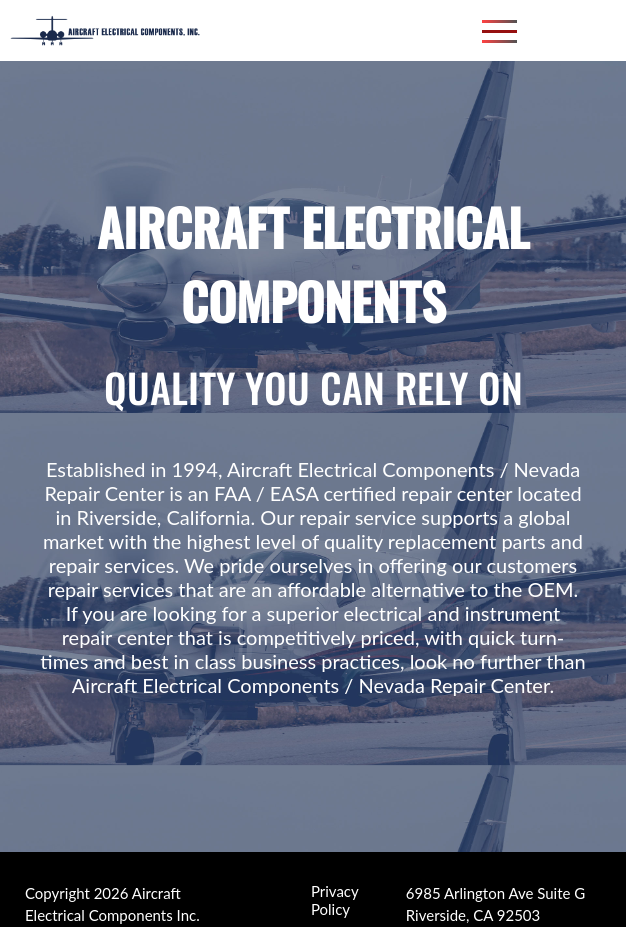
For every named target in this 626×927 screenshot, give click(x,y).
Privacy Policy (334, 891)
